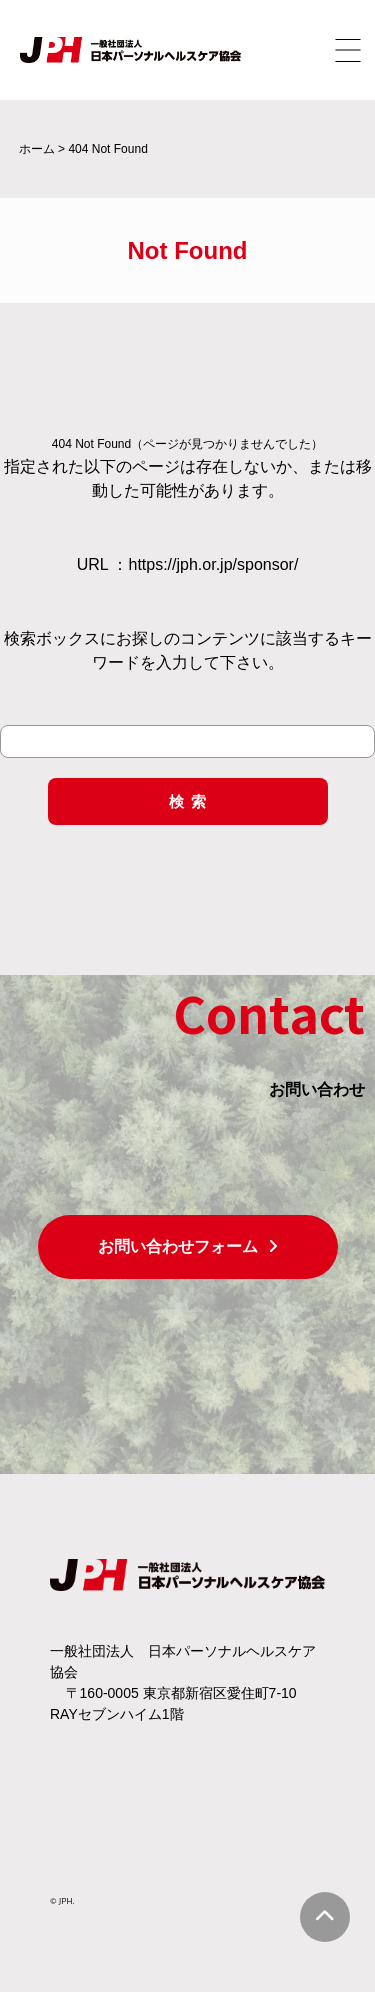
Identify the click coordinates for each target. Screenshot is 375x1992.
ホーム (37, 149)
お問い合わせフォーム (188, 1246)
